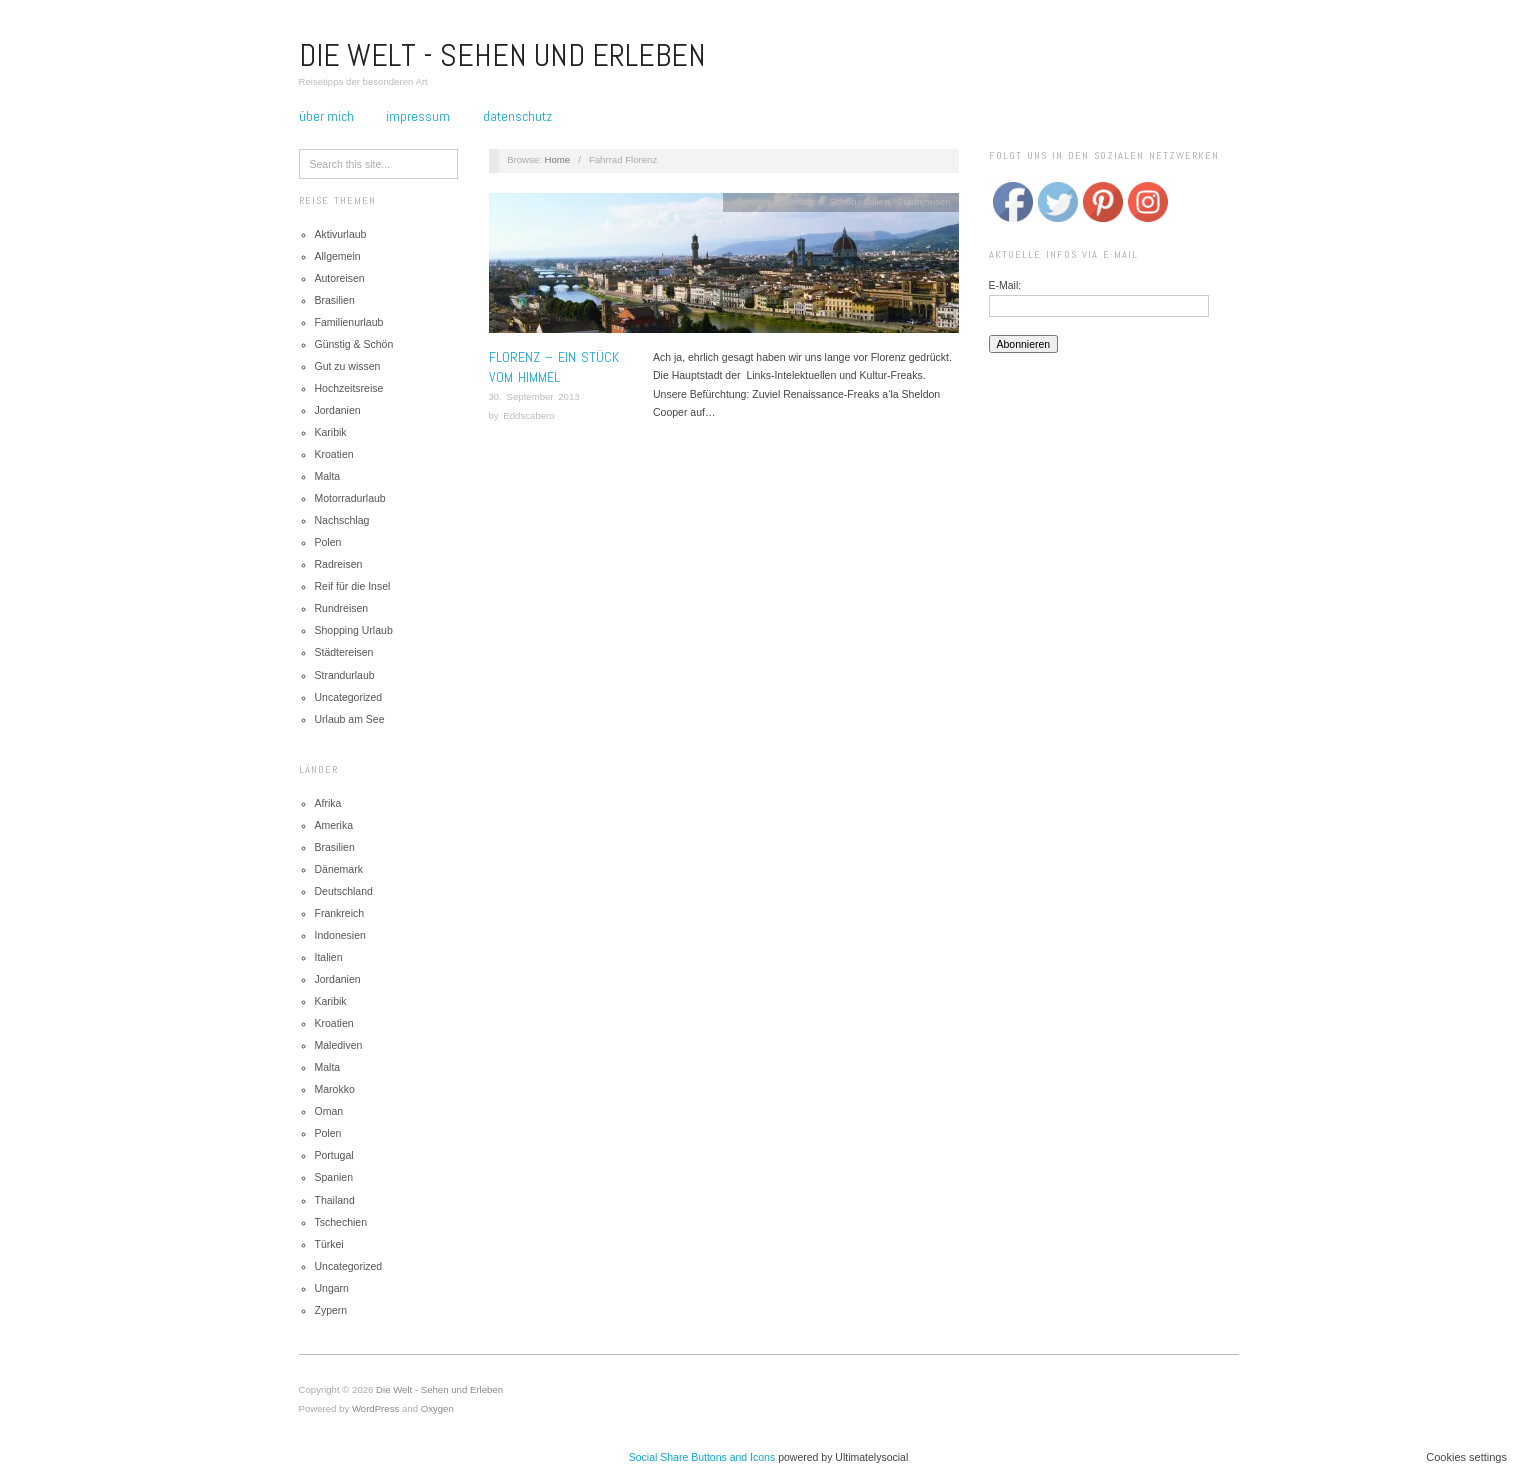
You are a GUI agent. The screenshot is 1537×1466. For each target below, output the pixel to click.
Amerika (334, 825)
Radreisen (339, 564)
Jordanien (338, 410)
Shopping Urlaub (354, 630)
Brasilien (335, 300)
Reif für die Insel (353, 586)
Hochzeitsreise (349, 388)
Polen (328, 542)
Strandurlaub (345, 675)
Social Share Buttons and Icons (702, 1457)
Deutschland (344, 891)
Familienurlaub (349, 322)
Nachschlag (342, 520)
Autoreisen (340, 278)
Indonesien (340, 935)
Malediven (339, 1045)
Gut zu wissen (348, 366)
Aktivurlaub (341, 234)
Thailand (335, 1200)
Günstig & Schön (354, 344)
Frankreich (340, 913)
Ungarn (332, 1288)
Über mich (326, 116)
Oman (329, 1111)
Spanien (334, 1177)
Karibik (331, 432)
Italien (329, 957)
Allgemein (338, 256)
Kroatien (334, 454)
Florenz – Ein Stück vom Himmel (554, 367)
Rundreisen (342, 608)
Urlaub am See (350, 719)
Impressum (418, 116)
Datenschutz (517, 116)
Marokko (335, 1089)
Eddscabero (528, 415)
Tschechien (341, 1222)
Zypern (331, 1310)
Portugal (334, 1155)
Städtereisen (344, 652)
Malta (328, 476)
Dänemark (339, 869)
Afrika (328, 803)
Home (558, 159)
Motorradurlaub (350, 498)
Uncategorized (349, 697)
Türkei (329, 1244)
